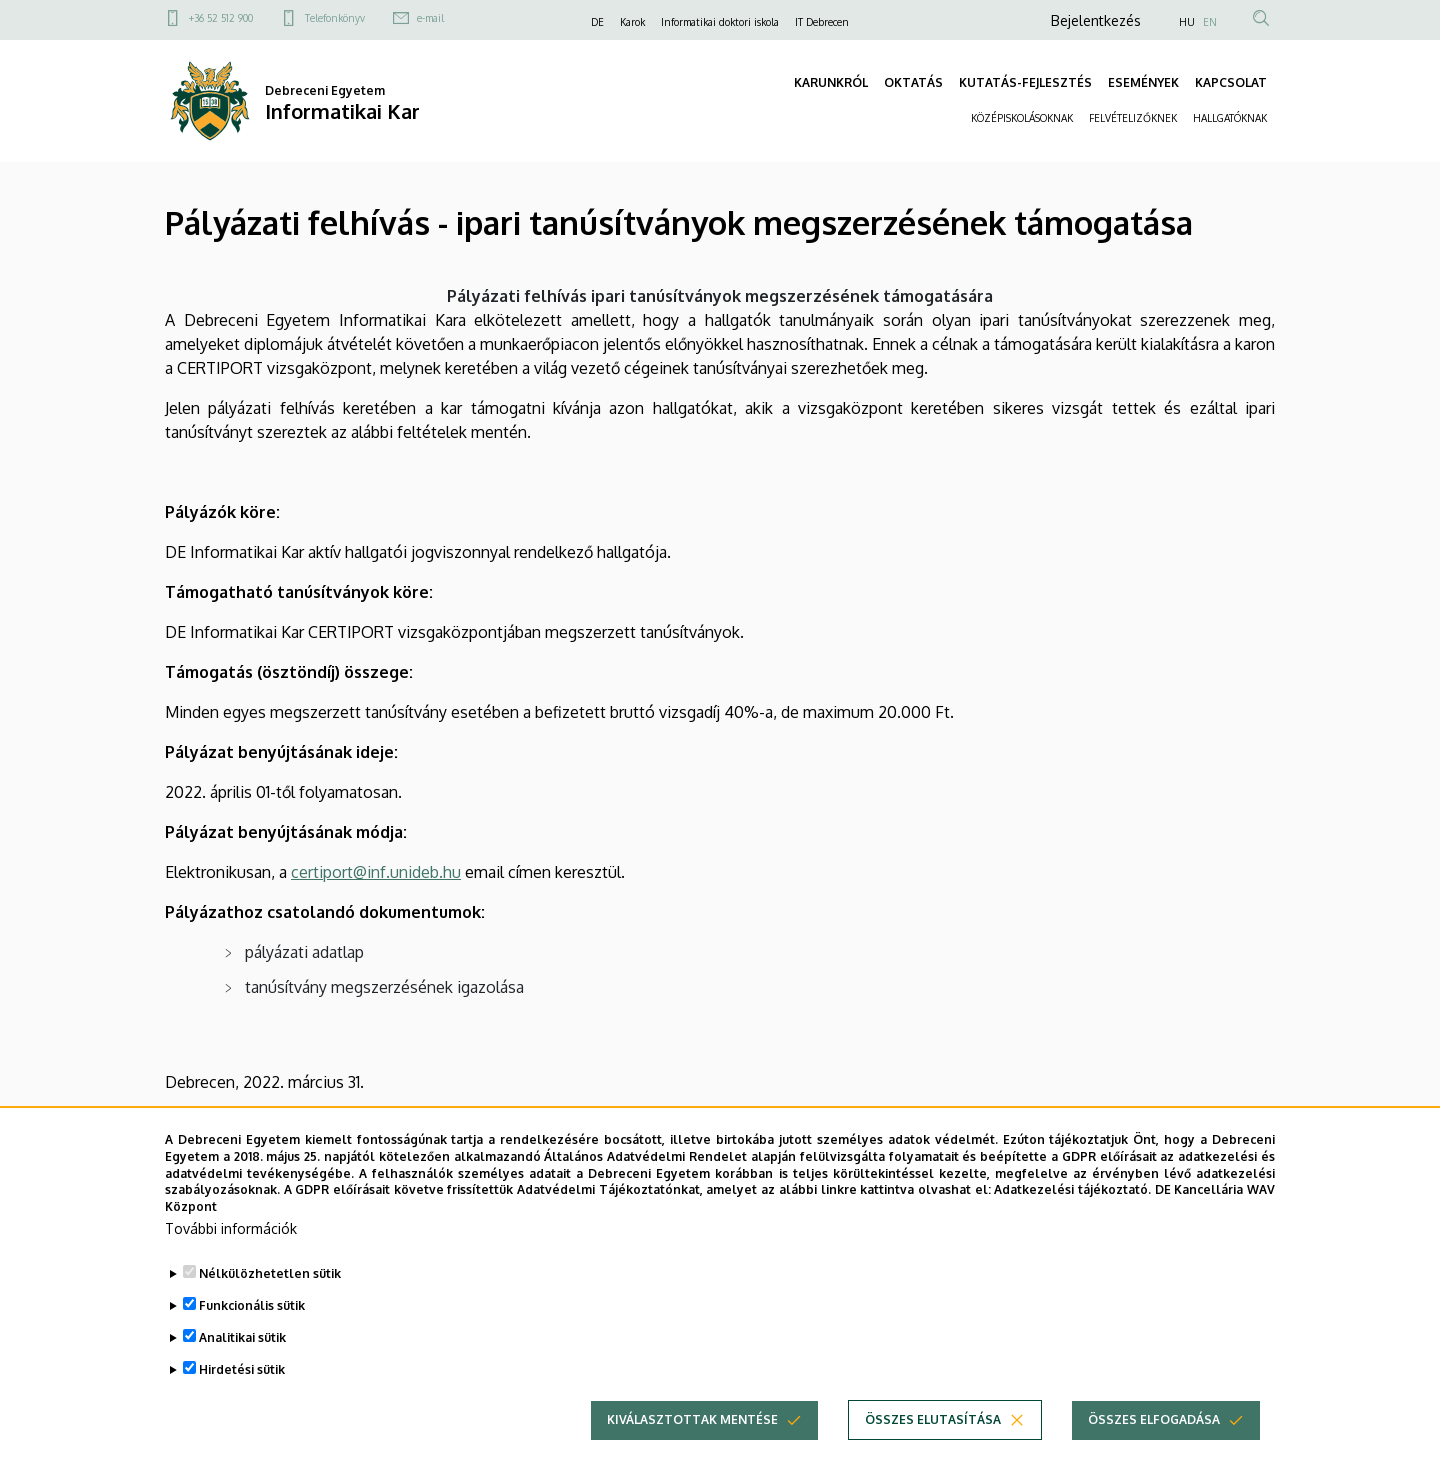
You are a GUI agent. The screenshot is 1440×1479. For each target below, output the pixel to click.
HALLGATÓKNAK (1230, 118)
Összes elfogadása (1154, 1420)
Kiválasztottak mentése (692, 1420)
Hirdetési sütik (242, 1370)
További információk (231, 1229)
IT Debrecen (822, 22)
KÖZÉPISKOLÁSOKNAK (1022, 118)
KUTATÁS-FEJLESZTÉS (1025, 82)
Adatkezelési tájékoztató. (1072, 1190)
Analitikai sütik (242, 1338)
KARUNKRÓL (831, 82)
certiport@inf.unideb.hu (376, 872)
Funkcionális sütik (252, 1306)
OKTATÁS (913, 82)
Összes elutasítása (933, 1420)
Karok (632, 22)
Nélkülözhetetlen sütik (270, 1274)
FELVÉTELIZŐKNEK (1133, 118)
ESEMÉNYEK (1143, 82)
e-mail (430, 18)
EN (1210, 22)
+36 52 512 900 (221, 18)
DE (597, 22)
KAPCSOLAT (1231, 82)
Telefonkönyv (335, 18)
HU (1187, 22)
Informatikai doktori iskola (720, 22)
